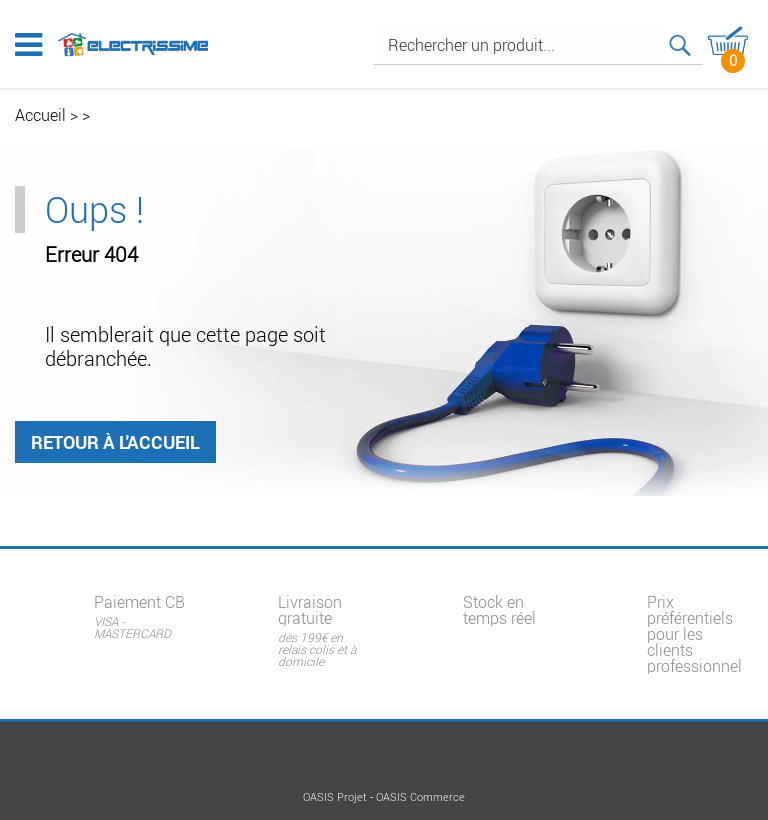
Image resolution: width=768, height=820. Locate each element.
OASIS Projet (335, 797)
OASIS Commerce (420, 797)
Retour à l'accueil (115, 442)
